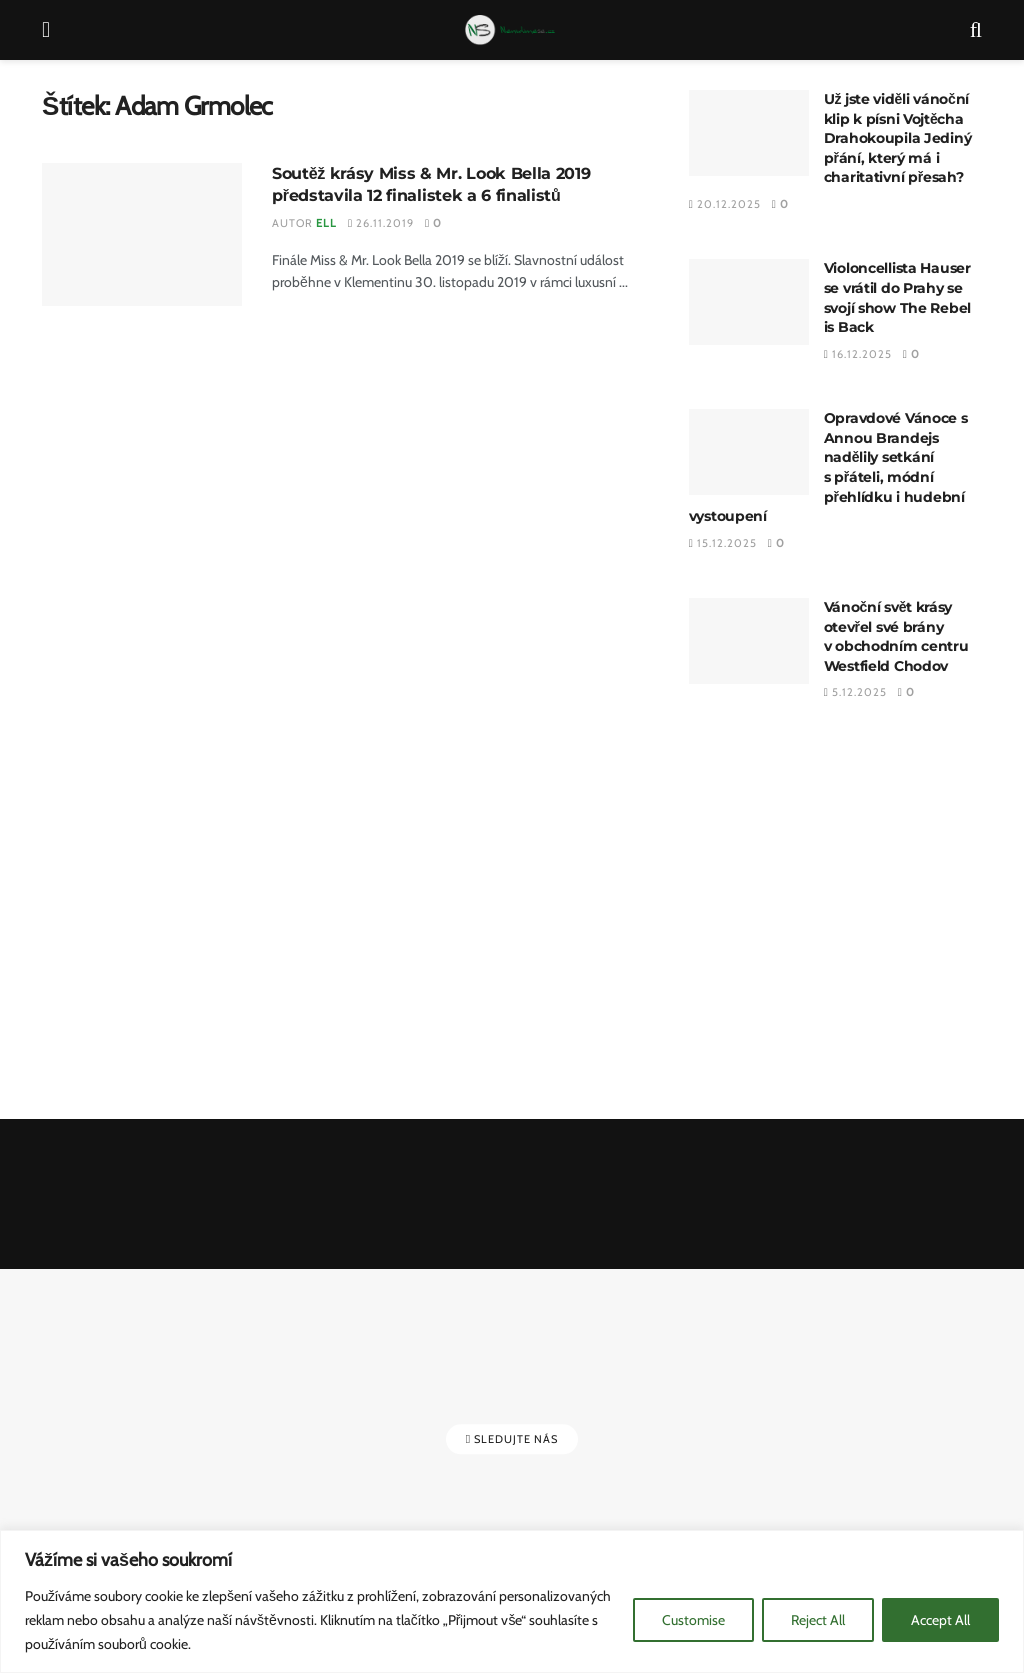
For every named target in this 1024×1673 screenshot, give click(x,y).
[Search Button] (976, 30)
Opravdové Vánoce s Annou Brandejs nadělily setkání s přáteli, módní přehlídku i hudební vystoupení (828, 467)
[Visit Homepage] (510, 30)
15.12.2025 (723, 543)
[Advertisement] (835, 913)
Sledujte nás (512, 1439)
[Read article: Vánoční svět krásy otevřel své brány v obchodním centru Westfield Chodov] (749, 641)
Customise (693, 1620)
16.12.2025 (858, 354)
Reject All (818, 1620)
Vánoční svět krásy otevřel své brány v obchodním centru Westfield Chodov (896, 636)
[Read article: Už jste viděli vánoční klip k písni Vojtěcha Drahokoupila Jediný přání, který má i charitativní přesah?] (749, 133)
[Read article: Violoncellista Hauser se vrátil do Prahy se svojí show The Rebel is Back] (749, 302)
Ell (326, 223)
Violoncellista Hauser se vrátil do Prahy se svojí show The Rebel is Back (897, 297)
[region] (512, 1601)
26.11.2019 (381, 223)
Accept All (940, 1620)
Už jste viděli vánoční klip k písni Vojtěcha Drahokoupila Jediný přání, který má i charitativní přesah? (898, 138)
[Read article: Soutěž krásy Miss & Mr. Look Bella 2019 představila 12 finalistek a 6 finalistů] (142, 234)
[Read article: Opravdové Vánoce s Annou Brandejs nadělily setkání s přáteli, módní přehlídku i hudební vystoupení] (749, 452)
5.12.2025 (855, 692)
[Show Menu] (46, 30)
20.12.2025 (725, 204)
